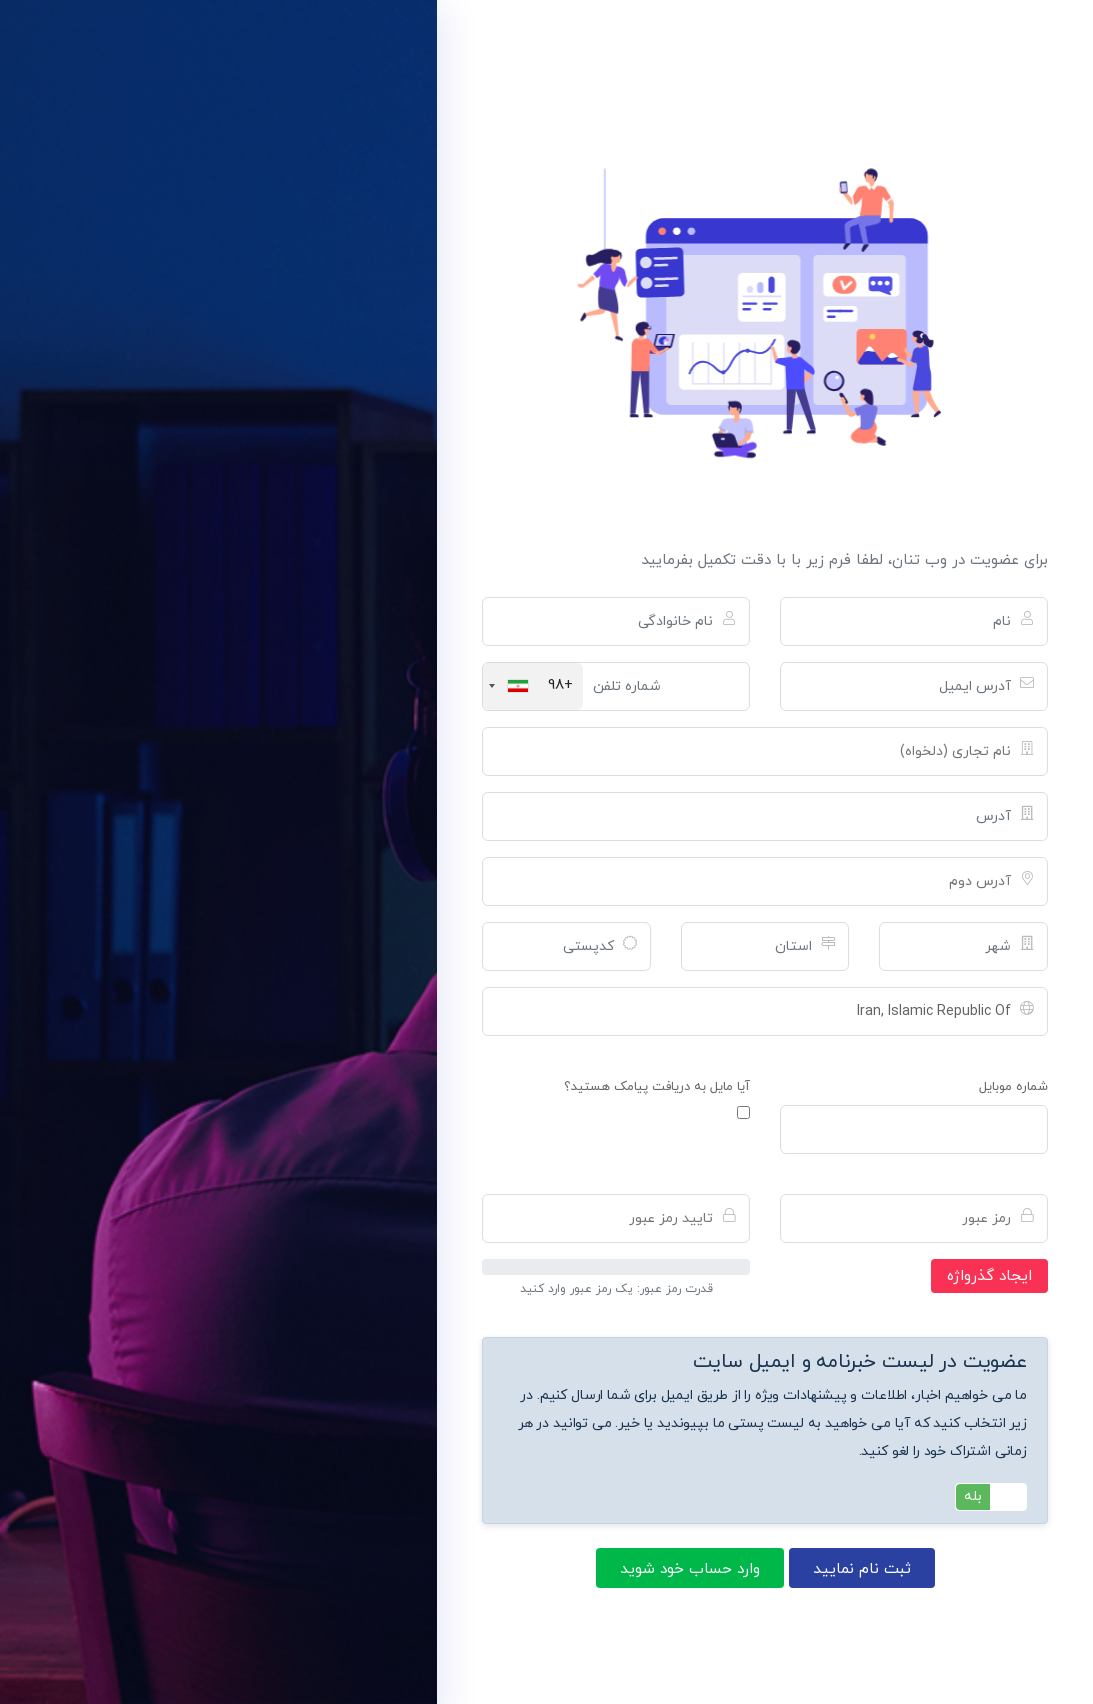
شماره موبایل (1013, 1087)
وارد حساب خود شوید (690, 1569)
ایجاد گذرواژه (989, 1276)
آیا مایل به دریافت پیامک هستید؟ (657, 1087)
